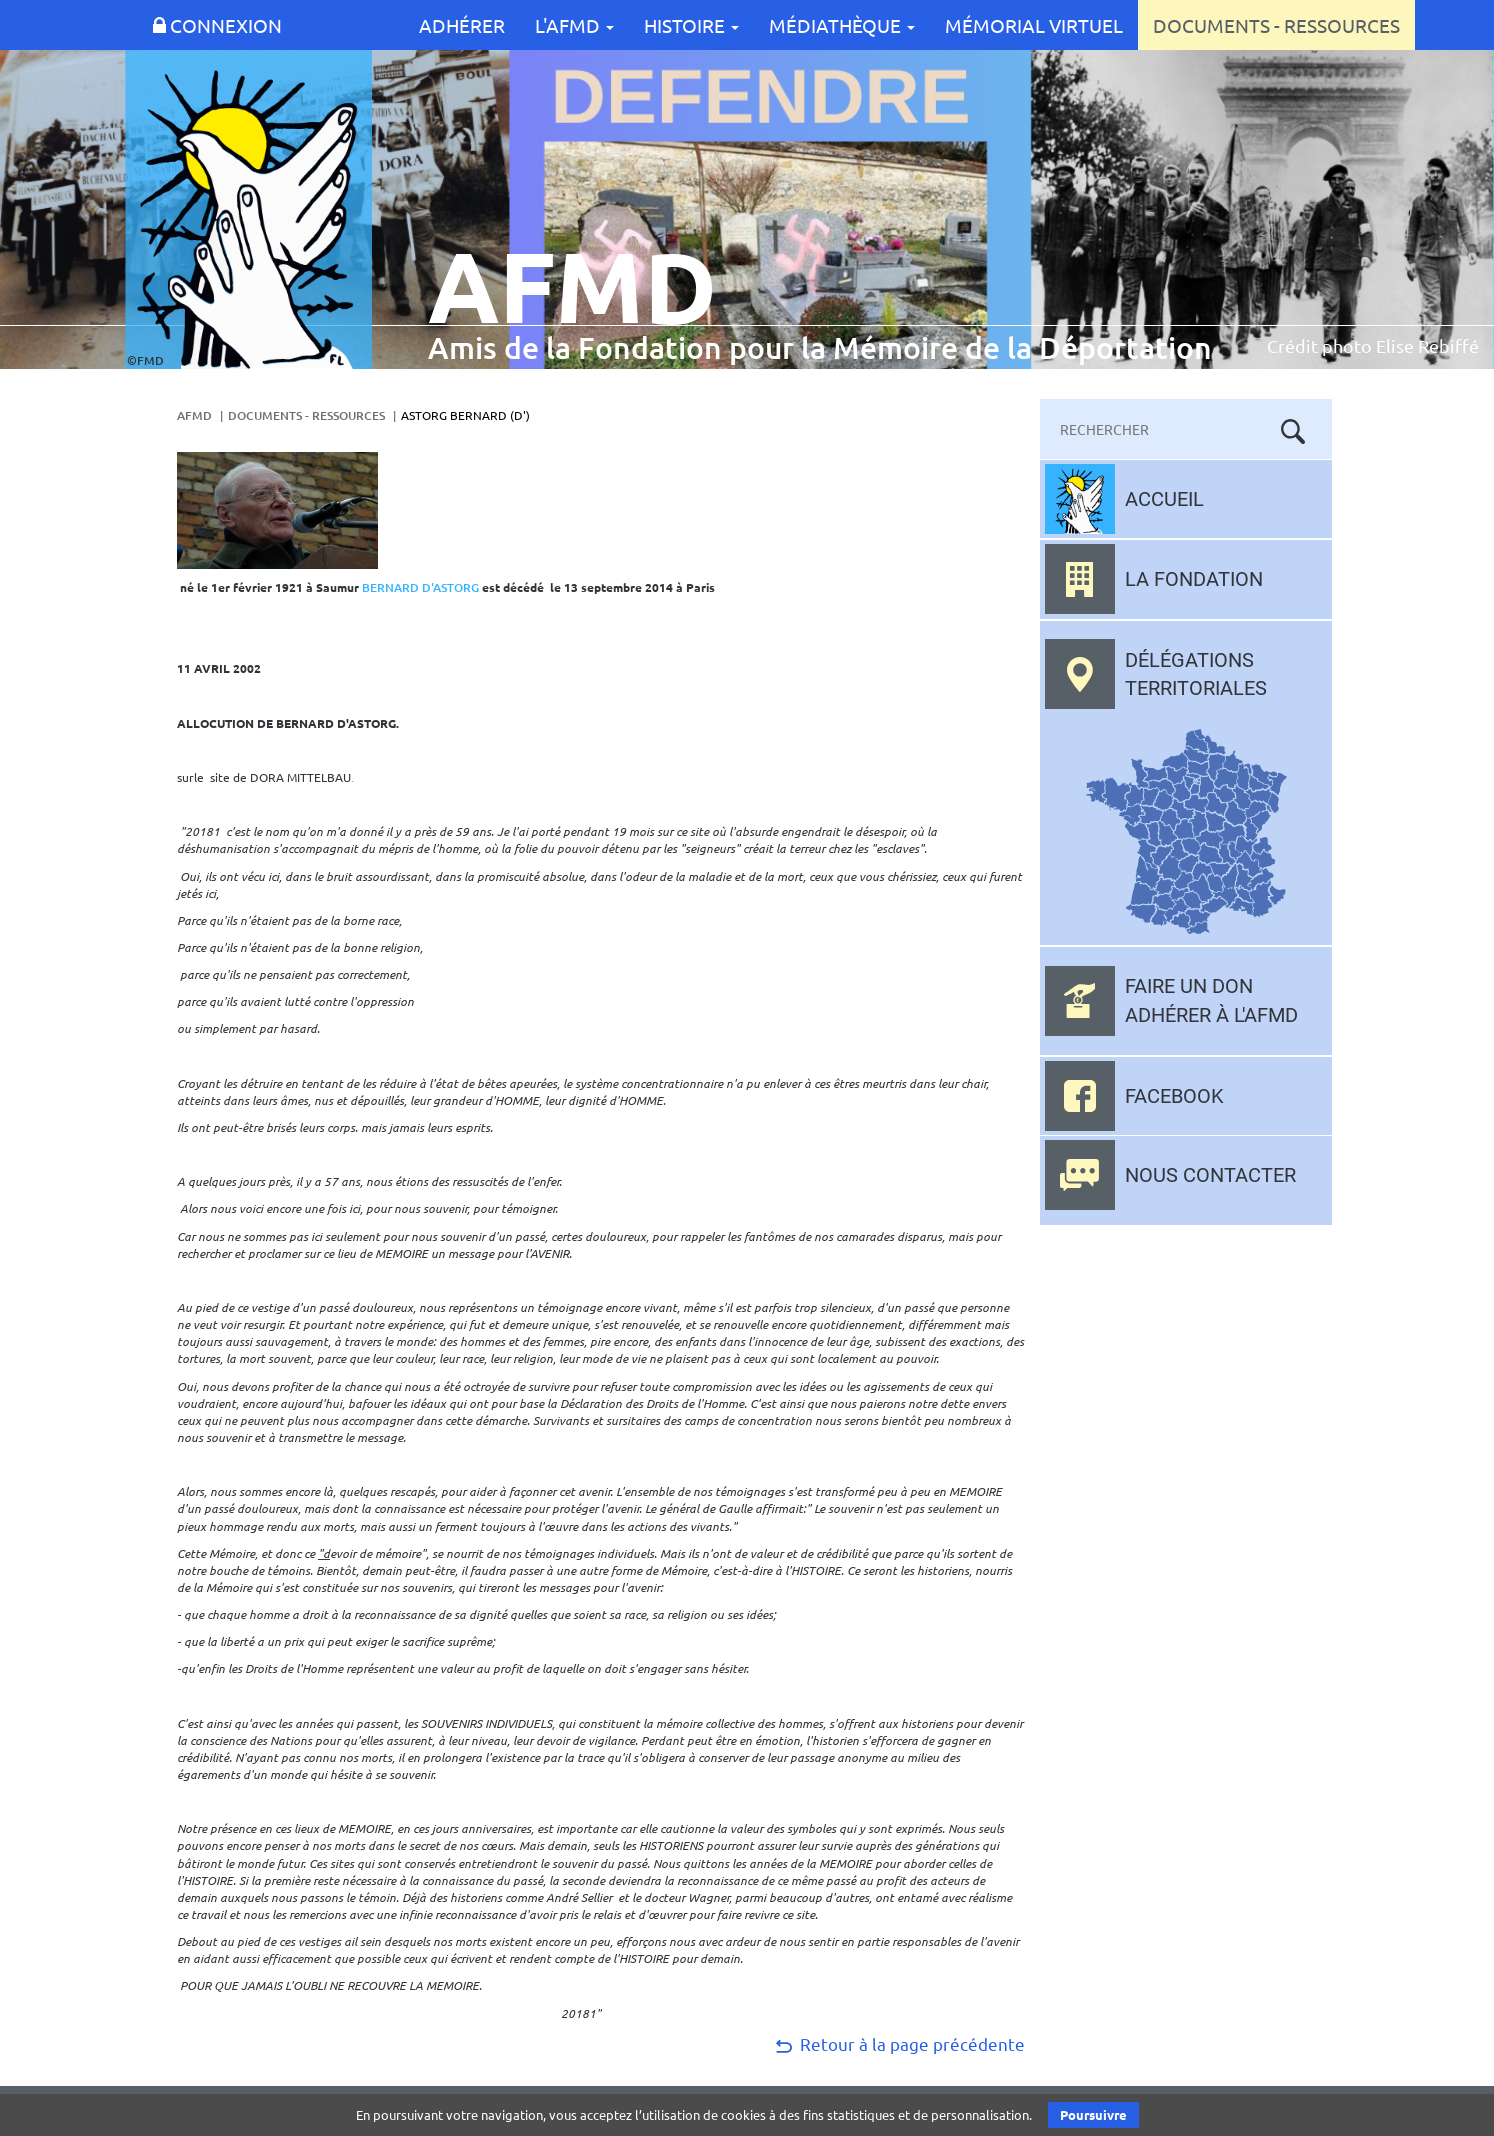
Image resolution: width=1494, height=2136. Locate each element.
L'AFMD (574, 25)
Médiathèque (842, 25)
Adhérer (462, 25)
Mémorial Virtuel (1034, 25)
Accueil (1164, 499)
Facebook (1174, 1096)
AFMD (194, 415)
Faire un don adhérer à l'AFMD (1211, 1000)
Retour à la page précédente (898, 2043)
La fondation (1194, 579)
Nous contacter (1210, 1175)
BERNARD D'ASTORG (420, 587)
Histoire (691, 25)
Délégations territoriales (1196, 674)
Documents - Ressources (1276, 25)
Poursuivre (1093, 2114)
